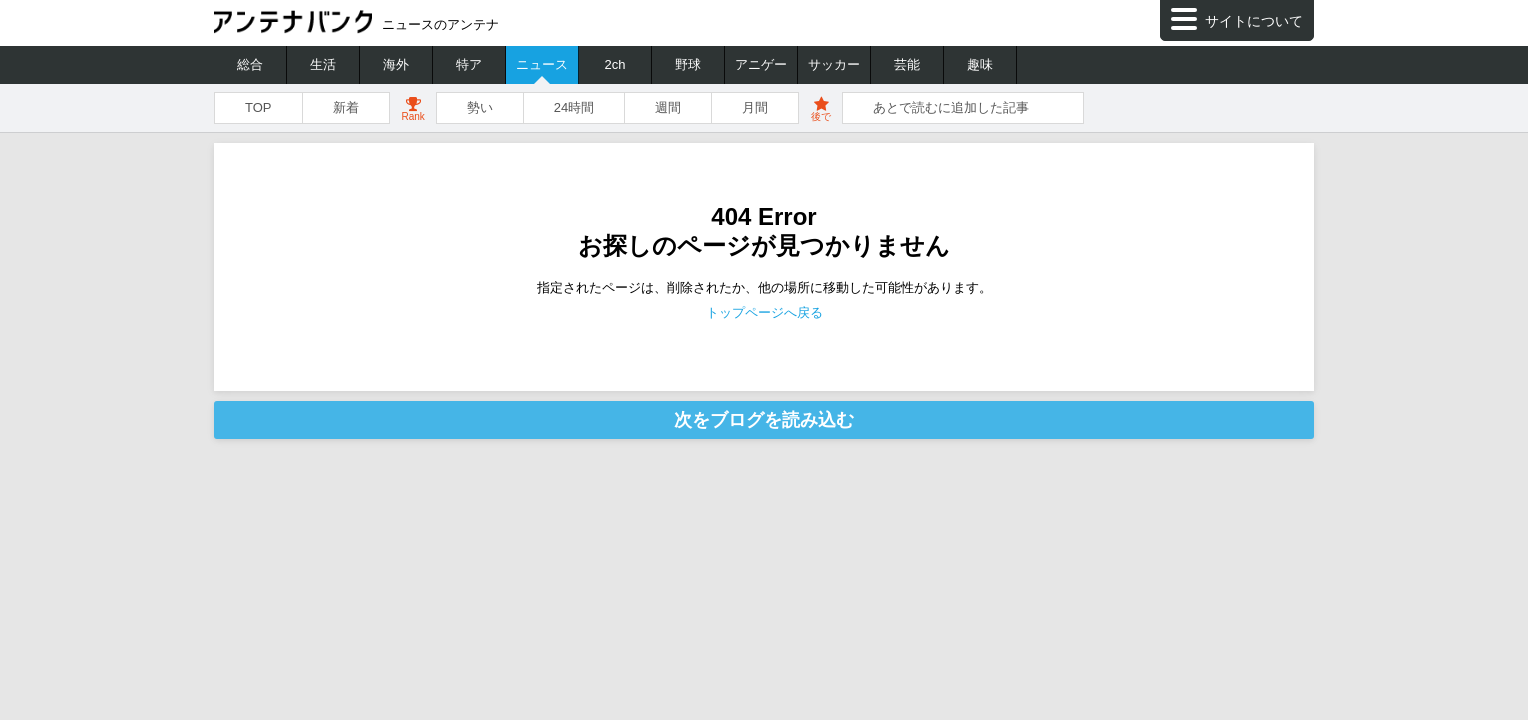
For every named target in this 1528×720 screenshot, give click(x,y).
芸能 (907, 64)
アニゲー (761, 64)
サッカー (834, 64)
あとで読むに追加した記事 (951, 107)
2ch (615, 64)
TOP (258, 107)
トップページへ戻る (764, 312)
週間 (668, 107)
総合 (250, 64)
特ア (469, 64)
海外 (396, 64)
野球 (688, 64)
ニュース (542, 64)
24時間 (574, 107)
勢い (480, 107)
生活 (323, 64)
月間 (755, 107)
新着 (346, 107)
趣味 (980, 64)
